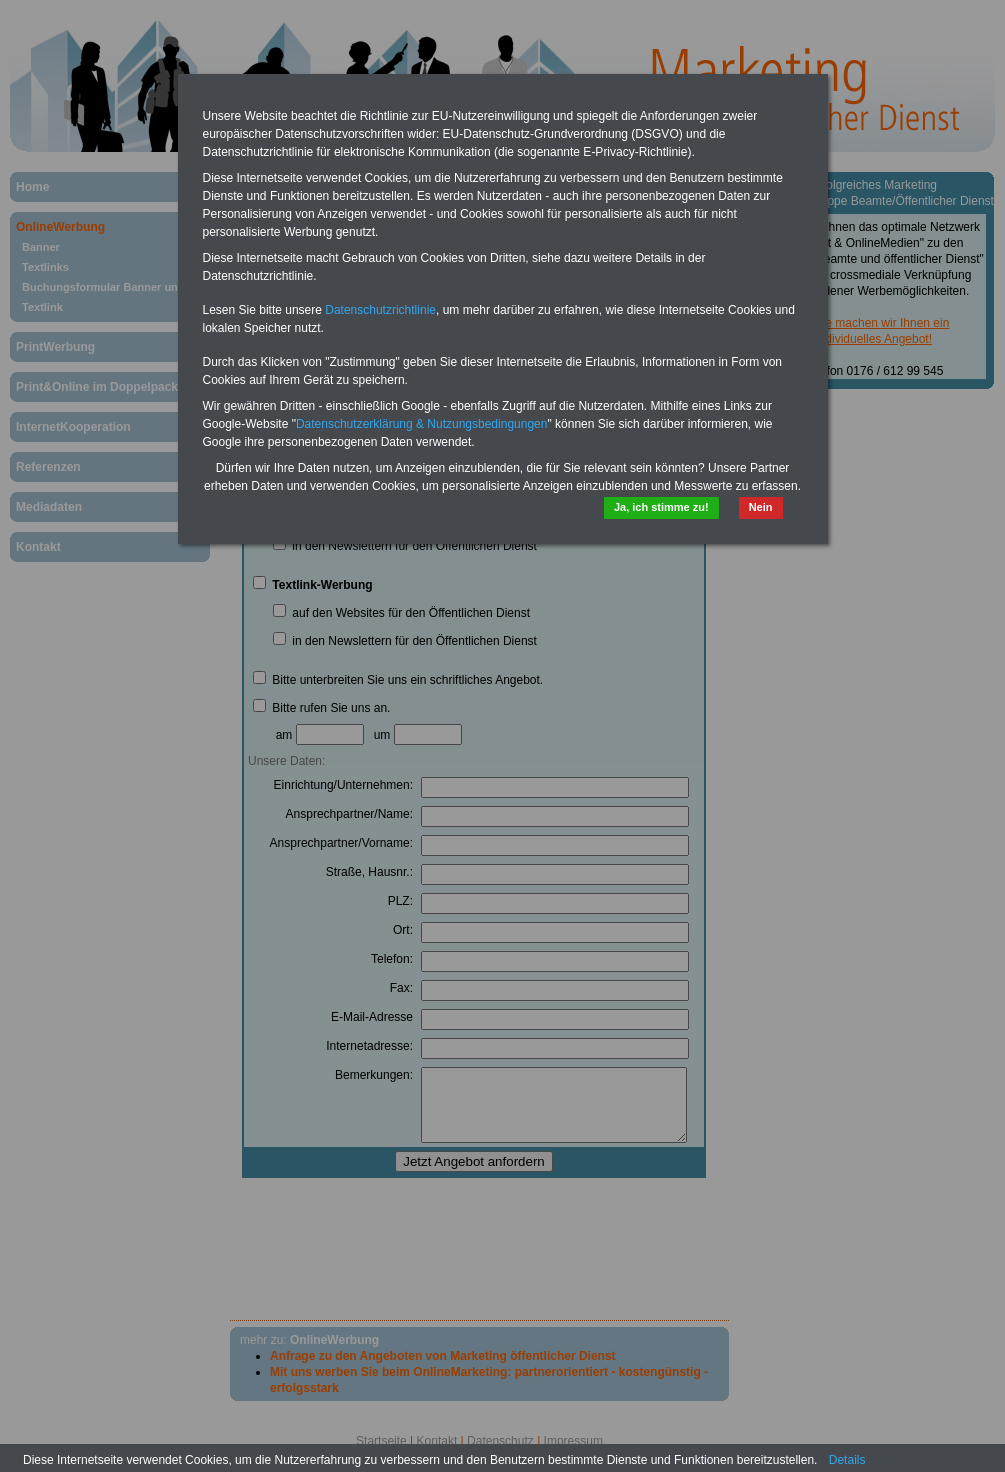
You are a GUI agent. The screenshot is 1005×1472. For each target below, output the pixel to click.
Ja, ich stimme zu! (661, 507)
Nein (761, 507)
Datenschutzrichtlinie (380, 310)
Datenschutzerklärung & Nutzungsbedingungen (422, 424)
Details (847, 1460)
